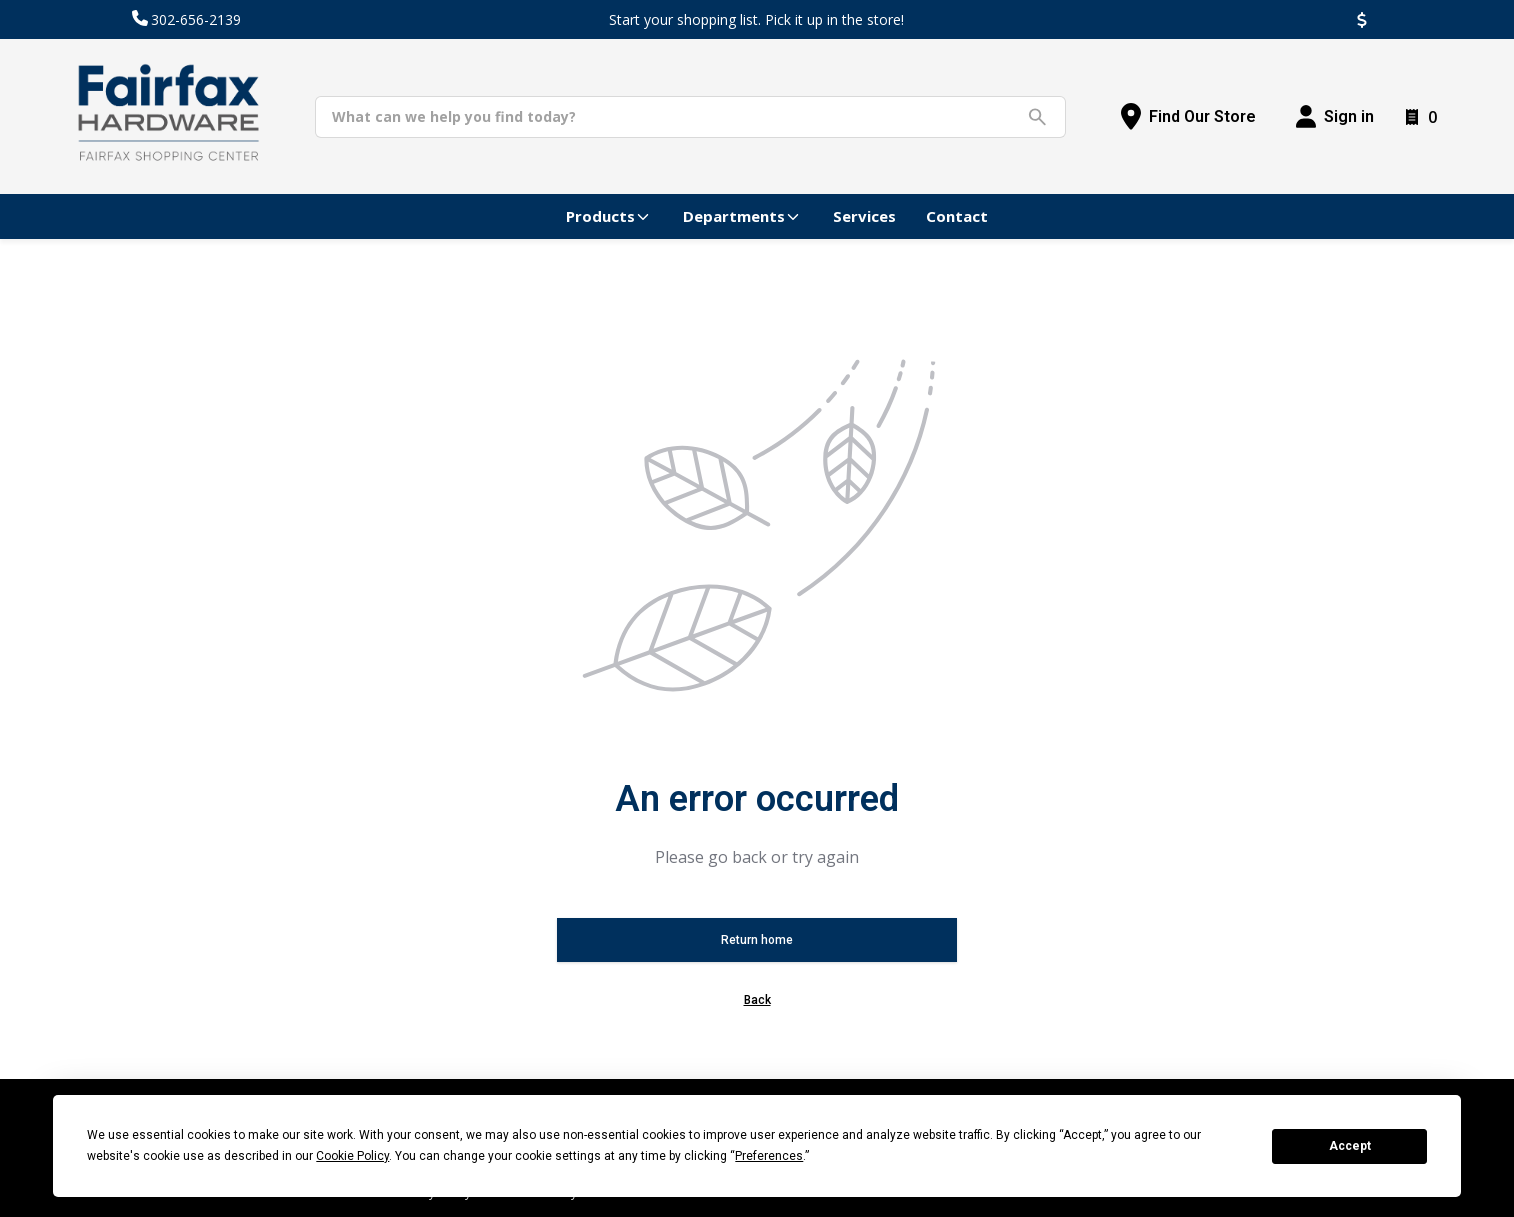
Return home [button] (757, 940)
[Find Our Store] (1188, 116)
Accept (1350, 1146)
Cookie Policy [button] (352, 1156)
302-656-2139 (196, 19)
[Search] (675, 117)
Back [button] (757, 1000)
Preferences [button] (769, 1156)
